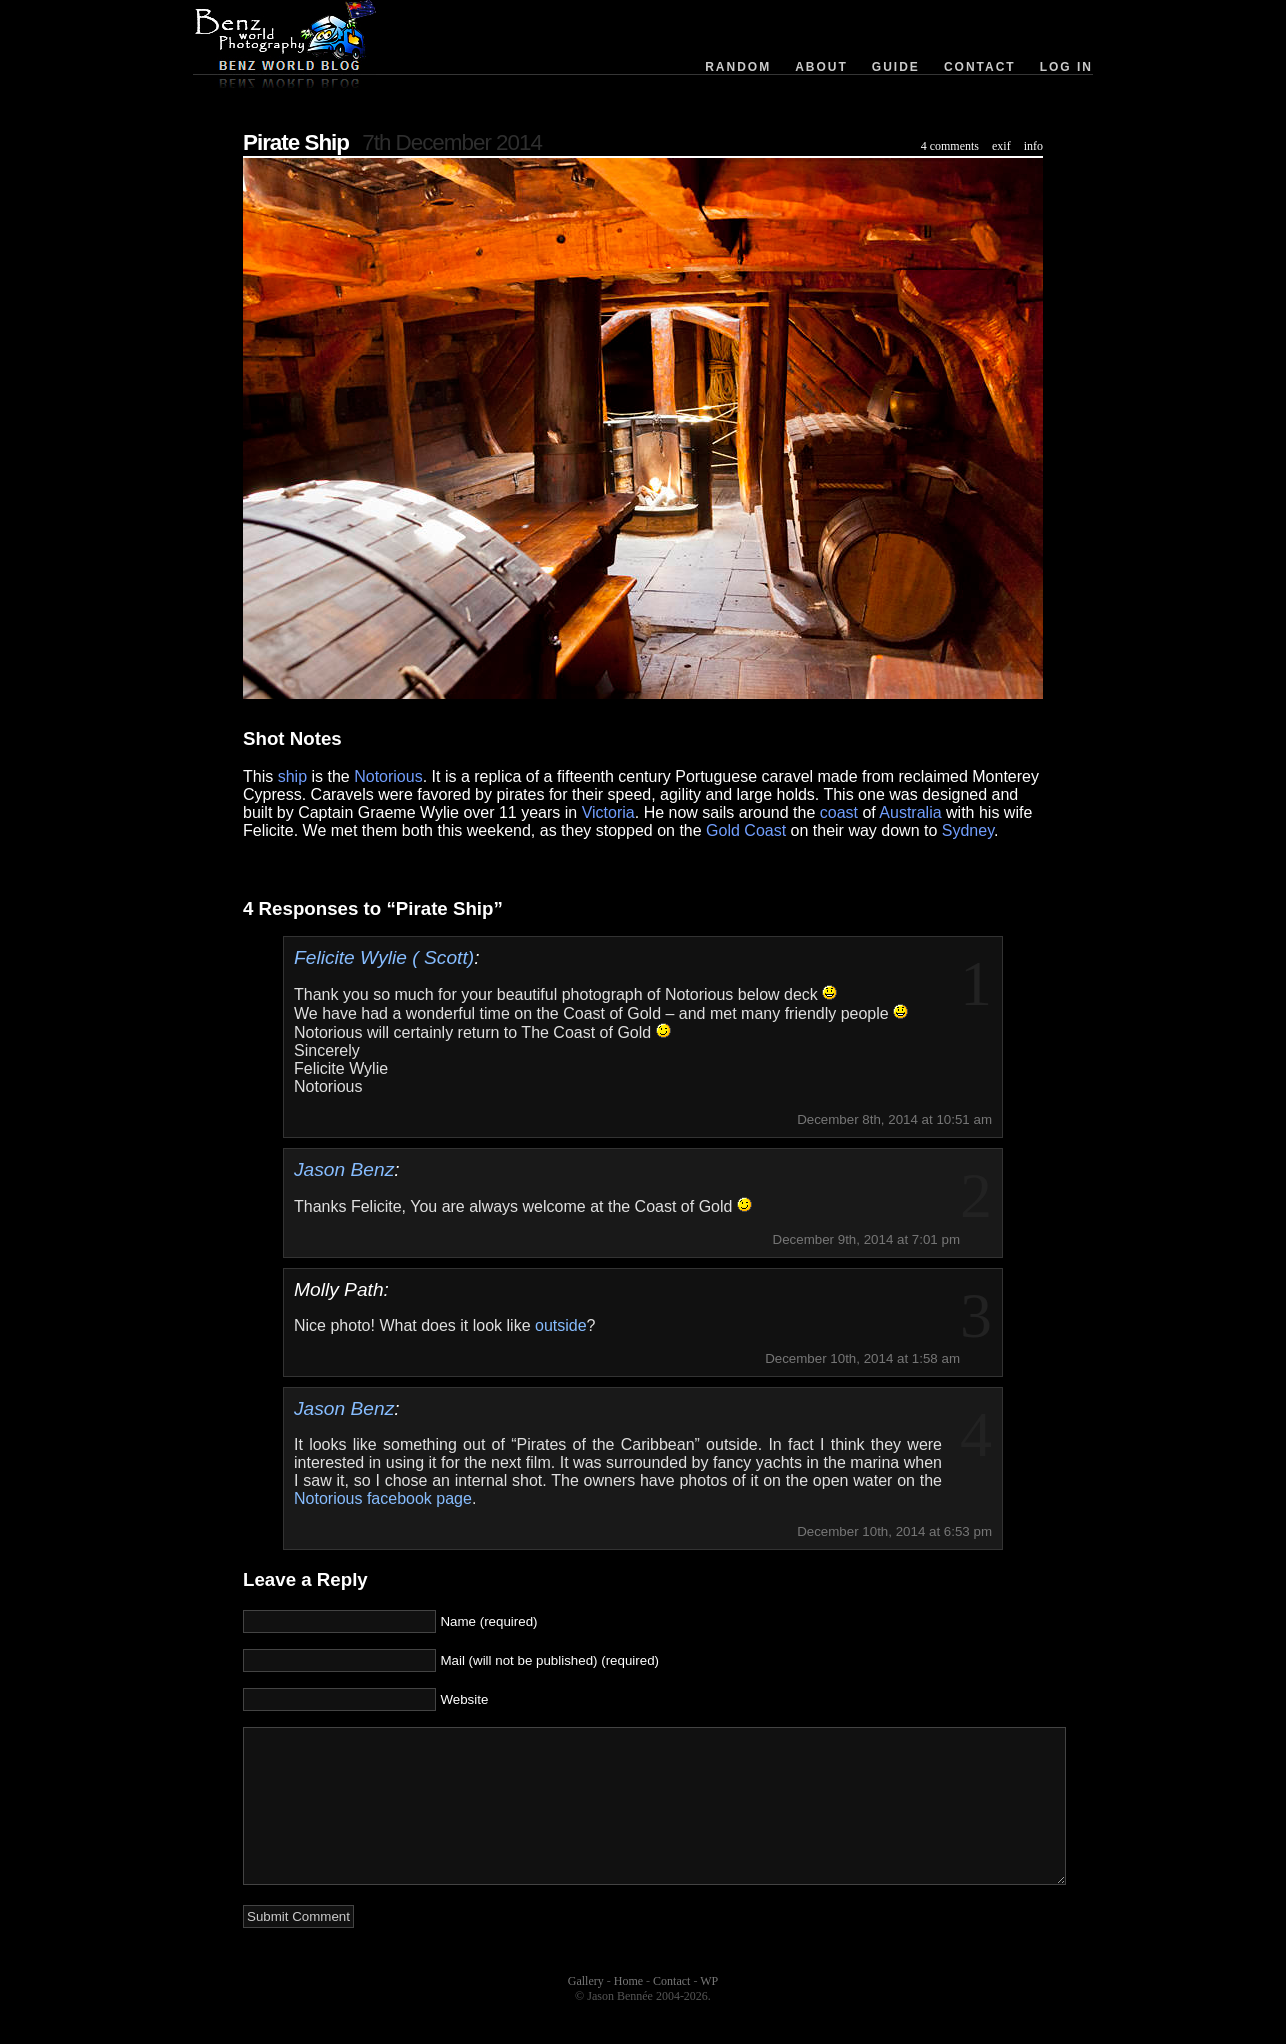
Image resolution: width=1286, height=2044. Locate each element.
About (821, 67)
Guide (896, 67)
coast (839, 812)
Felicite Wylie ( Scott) (384, 957)
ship (292, 776)
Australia (910, 812)
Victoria (608, 812)
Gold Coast (746, 830)
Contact (980, 67)
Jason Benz (344, 1169)
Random (738, 67)
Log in (1066, 67)
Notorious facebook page (383, 1498)
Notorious (388, 776)
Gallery (586, 2011)
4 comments (950, 146)
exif (1001, 146)
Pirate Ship (296, 142)
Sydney (968, 830)
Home (628, 2011)
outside (561, 1325)
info (1033, 146)
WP (709, 2011)
